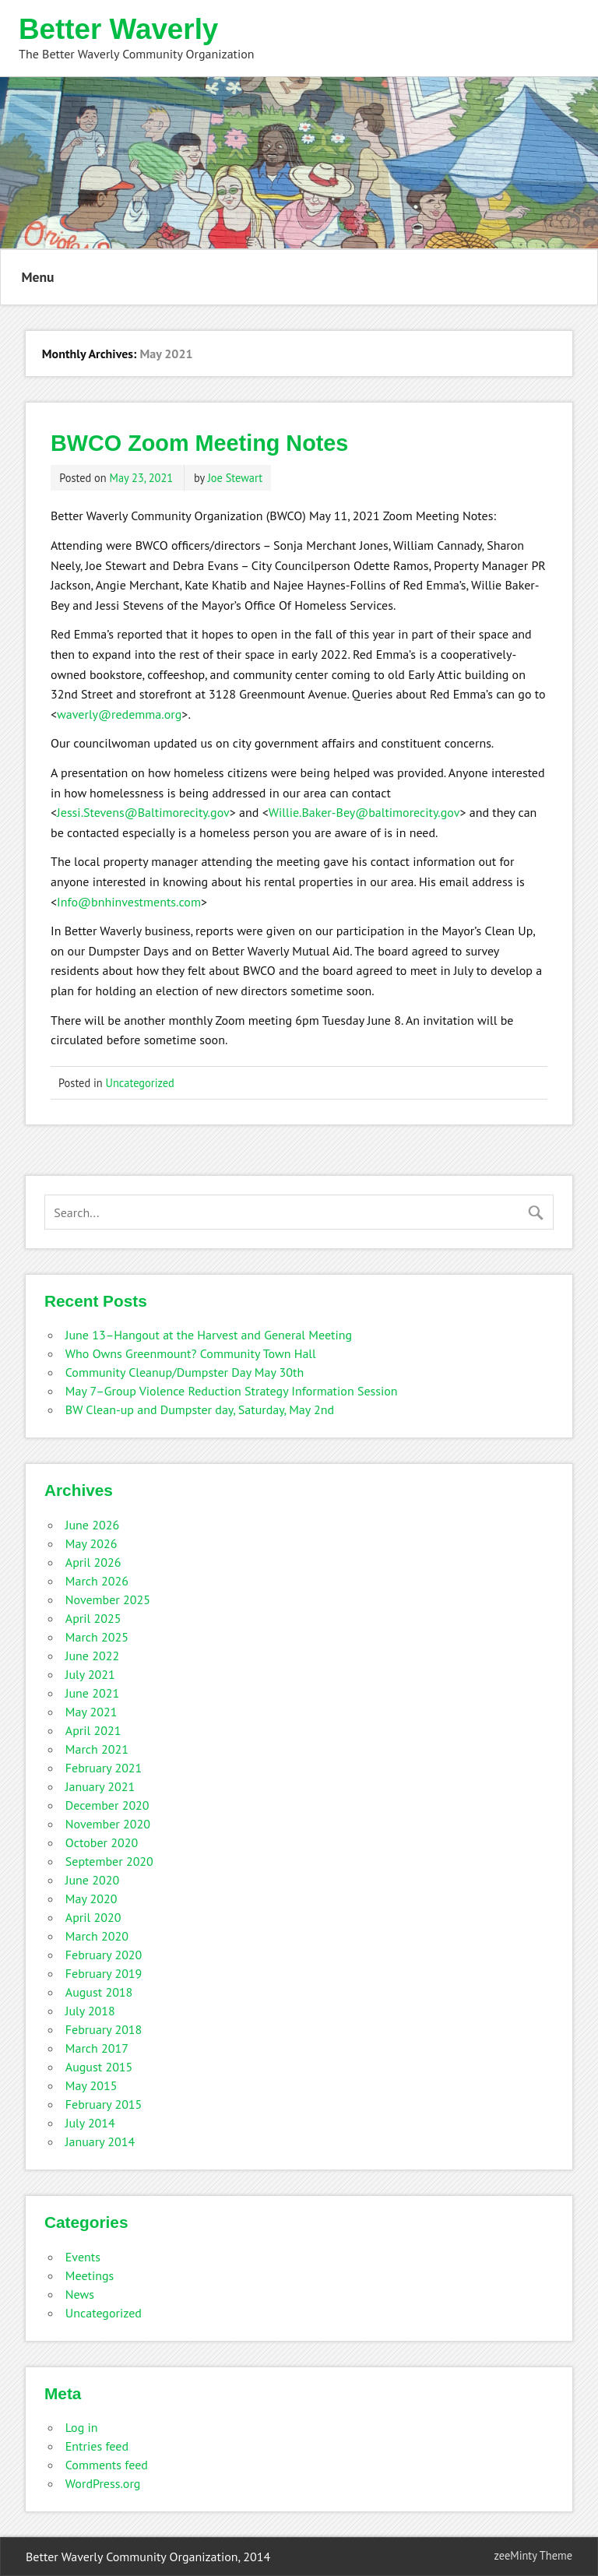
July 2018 (90, 2010)
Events (82, 2257)
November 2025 (107, 1599)
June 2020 (92, 1880)
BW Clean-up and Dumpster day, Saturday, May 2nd (199, 1409)
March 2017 (96, 2048)
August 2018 (99, 1992)
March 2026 (96, 1581)
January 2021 (100, 1786)
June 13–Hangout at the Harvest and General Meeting (208, 1335)
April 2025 (93, 1618)
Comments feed (106, 2464)
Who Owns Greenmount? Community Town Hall (190, 1353)
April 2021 (93, 1730)
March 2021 (96, 1749)
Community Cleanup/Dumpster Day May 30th (184, 1372)
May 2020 (91, 1898)
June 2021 (92, 1693)
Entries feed (96, 2446)
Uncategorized (140, 1082)
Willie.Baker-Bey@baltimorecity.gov (364, 812)
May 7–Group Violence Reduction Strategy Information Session (231, 1391)
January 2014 (100, 2141)
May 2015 (91, 2085)
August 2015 (99, 2067)
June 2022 (92, 1655)
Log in (81, 2427)
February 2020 (103, 1954)
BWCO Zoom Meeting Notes (199, 443)
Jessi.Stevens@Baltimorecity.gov (143, 812)
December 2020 (107, 1805)
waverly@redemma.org (119, 714)
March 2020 (96, 1936)
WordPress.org (103, 2483)
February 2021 (103, 1767)
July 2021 (90, 1674)
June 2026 (92, 1525)
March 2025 (96, 1637)
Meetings (89, 2275)
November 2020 (107, 1824)
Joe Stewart (235, 477)
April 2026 (93, 1562)
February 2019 (103, 1973)
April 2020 (93, 1917)
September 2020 (109, 1861)
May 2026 (91, 1543)
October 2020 (101, 1842)
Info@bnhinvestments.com (129, 902)
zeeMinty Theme (533, 2555)
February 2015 (103, 2104)
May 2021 (91, 1711)
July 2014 (90, 2123)
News (79, 2294)
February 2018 (103, 2029)
